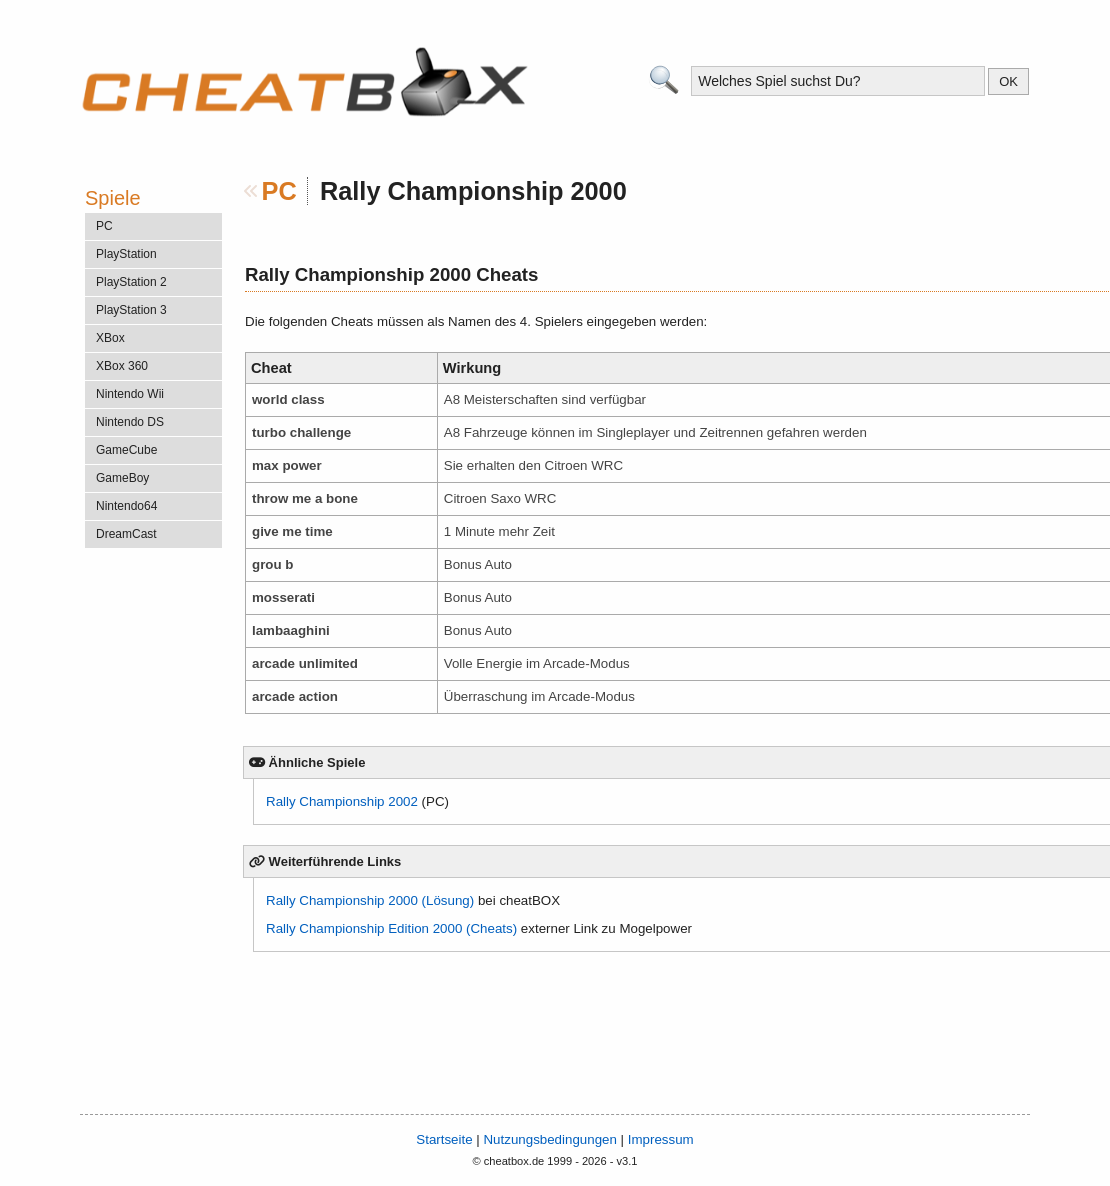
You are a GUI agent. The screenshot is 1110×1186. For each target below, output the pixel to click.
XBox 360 (122, 366)
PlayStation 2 (131, 282)
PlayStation (126, 254)
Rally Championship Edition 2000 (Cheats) (391, 928)
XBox (110, 338)
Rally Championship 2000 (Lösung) (370, 900)
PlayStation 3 (131, 310)
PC (279, 191)
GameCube (126, 450)
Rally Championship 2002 (342, 801)
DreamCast (126, 534)
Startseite (444, 1139)
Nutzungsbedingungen (549, 1139)
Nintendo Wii (130, 394)
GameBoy (122, 478)
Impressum (661, 1139)
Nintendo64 (126, 506)
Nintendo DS (130, 422)
